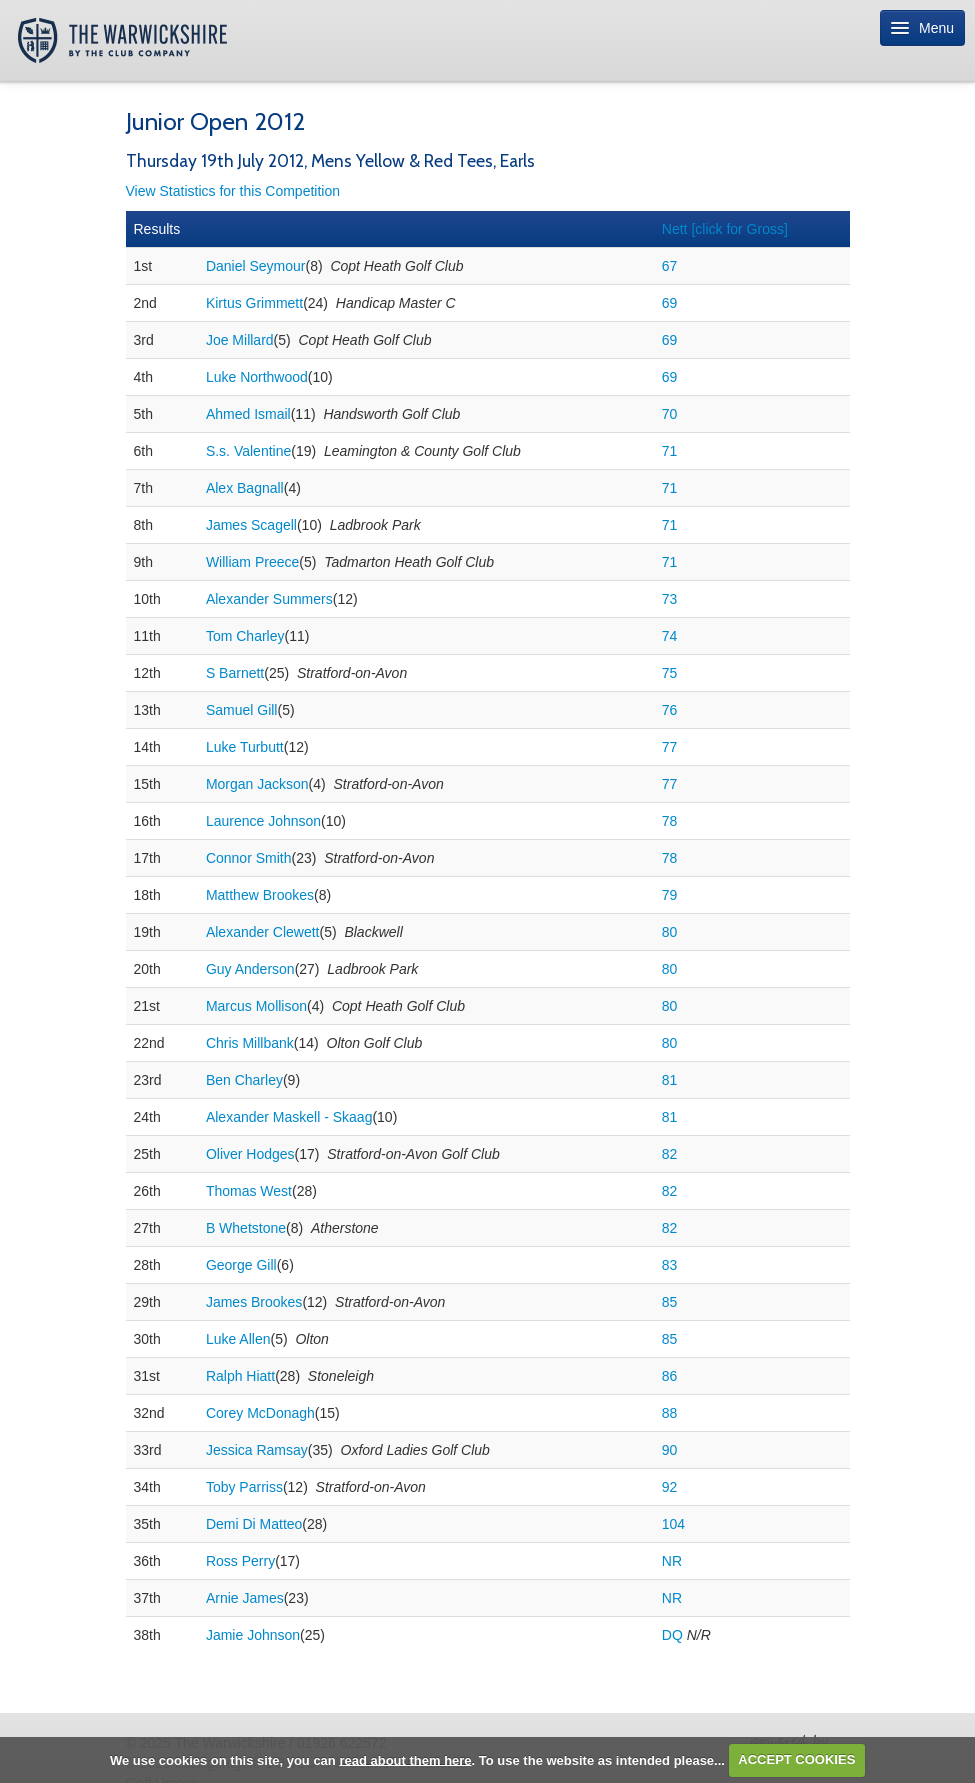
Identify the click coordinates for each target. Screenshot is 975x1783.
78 (670, 821)
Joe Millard (240, 340)
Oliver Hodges (250, 1154)
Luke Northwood (257, 377)
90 (670, 1450)
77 (670, 747)
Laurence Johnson (263, 821)
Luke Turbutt (245, 747)
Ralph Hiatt (240, 1376)
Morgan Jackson (257, 784)
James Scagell (251, 525)
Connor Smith (249, 858)
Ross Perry (240, 1561)
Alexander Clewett (263, 932)
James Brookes (254, 1302)
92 (670, 1487)
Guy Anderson (250, 969)
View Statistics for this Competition (233, 191)
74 (670, 636)
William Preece (252, 562)
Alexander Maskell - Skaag (289, 1117)
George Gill (241, 1265)
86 (670, 1376)
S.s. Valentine (248, 451)
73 (670, 599)
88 (670, 1413)
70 (670, 414)
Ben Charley (244, 1080)
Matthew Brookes (260, 895)
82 (670, 1154)
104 (673, 1524)
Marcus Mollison (256, 1006)
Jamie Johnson (253, 1635)
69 (670, 303)
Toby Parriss (244, 1487)
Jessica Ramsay (257, 1450)
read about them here (405, 1759)
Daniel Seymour (256, 266)
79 (670, 895)
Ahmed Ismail (248, 414)
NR (672, 1561)
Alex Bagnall (245, 488)
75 (670, 673)
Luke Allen (238, 1339)
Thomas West (249, 1191)
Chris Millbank (250, 1043)
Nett (725, 229)
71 (670, 451)
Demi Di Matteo (254, 1524)
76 (670, 710)
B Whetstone (246, 1228)
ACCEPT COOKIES (796, 1759)
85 (670, 1302)
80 (670, 932)
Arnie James (245, 1598)
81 (670, 1080)
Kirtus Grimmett (254, 303)
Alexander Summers (269, 599)
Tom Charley (245, 636)
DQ (672, 1635)
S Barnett (235, 673)
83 (670, 1265)
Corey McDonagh (260, 1413)
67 (670, 266)
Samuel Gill (242, 710)
